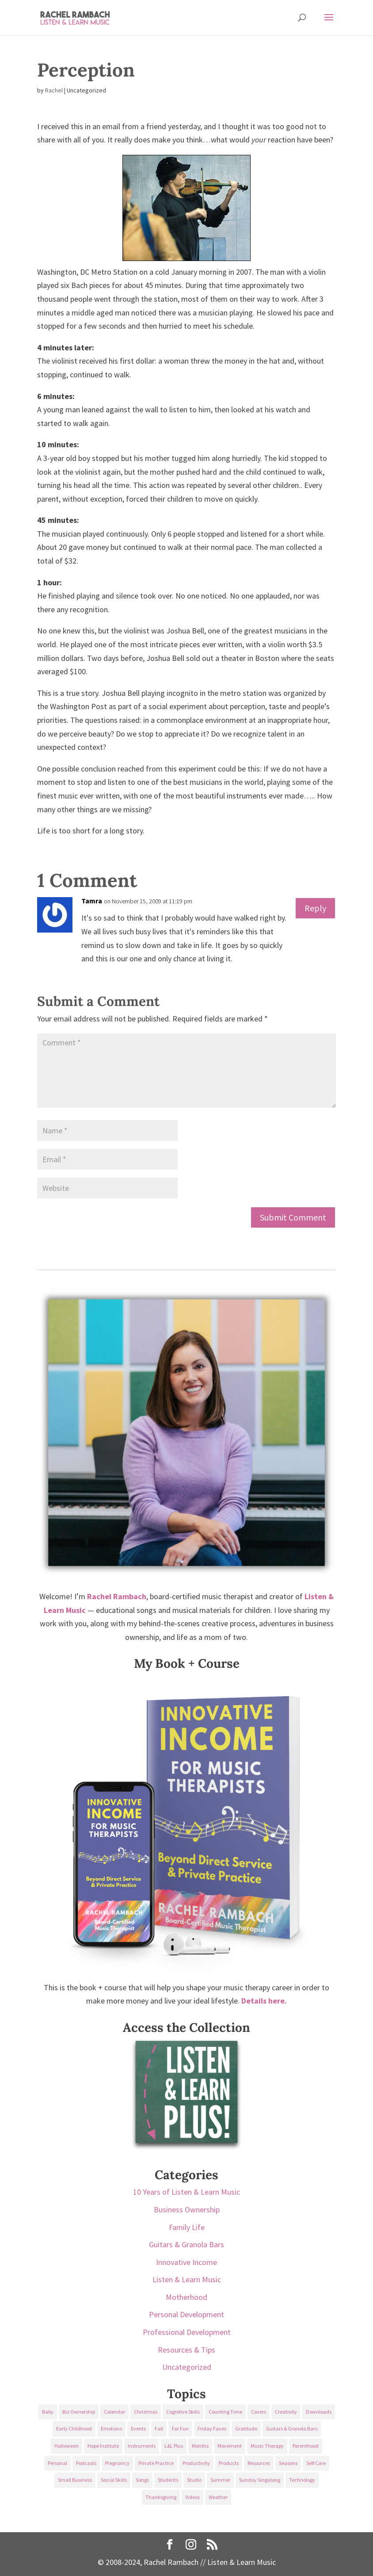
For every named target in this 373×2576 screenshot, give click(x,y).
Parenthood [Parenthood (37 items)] (306, 2445)
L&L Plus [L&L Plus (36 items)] (173, 2445)
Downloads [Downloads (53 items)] (318, 2411)
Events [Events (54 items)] (138, 2428)
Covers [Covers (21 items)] (258, 2411)
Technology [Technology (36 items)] (302, 2479)
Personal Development (186, 2314)
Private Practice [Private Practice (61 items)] (156, 2463)
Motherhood (186, 2297)
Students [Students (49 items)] (168, 2479)
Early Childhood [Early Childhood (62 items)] (74, 2428)
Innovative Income (186, 2262)
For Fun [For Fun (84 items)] (180, 2428)
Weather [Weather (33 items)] (218, 2497)
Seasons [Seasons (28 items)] (288, 2463)
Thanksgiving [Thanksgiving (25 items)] (160, 2497)
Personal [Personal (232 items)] (57, 2463)
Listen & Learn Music (186, 2279)
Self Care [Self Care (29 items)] (316, 2463)
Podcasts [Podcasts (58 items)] (86, 2463)
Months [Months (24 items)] (200, 2445)
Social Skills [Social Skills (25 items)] (114, 2479)
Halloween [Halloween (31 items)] (66, 2445)
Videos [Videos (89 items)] (192, 2497)
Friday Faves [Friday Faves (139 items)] (212, 2428)
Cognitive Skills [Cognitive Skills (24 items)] (183, 2411)
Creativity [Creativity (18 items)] (286, 2411)
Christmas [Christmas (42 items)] (145, 2411)
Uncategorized (186, 2367)
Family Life (187, 2227)
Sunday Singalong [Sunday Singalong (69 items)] (259, 2479)
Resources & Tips (186, 2350)
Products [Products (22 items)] (229, 2463)
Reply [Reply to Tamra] (315, 908)
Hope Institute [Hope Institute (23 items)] (103, 2445)
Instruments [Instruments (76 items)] (142, 2445)
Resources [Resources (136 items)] (258, 2463)
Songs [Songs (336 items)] (142, 2479)
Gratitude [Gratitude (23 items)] (246, 2428)
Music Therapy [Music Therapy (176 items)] (267, 2445)
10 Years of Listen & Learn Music (186, 2192)
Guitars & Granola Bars (186, 2244)
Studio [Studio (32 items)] (194, 2479)
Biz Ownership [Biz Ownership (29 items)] (78, 2411)
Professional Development (187, 2332)
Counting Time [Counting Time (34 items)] (225, 2411)
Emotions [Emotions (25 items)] (111, 2428)
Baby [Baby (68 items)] (47, 2411)
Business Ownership (187, 2209)
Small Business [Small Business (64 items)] (75, 2479)
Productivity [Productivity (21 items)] (196, 2463)
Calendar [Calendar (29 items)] (114, 2411)
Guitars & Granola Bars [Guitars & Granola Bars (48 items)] (291, 2428)
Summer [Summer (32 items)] (220, 2479)
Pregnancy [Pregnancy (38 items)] (117, 2463)
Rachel (54, 90)
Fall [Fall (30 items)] (159, 2428)
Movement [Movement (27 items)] (229, 2445)
